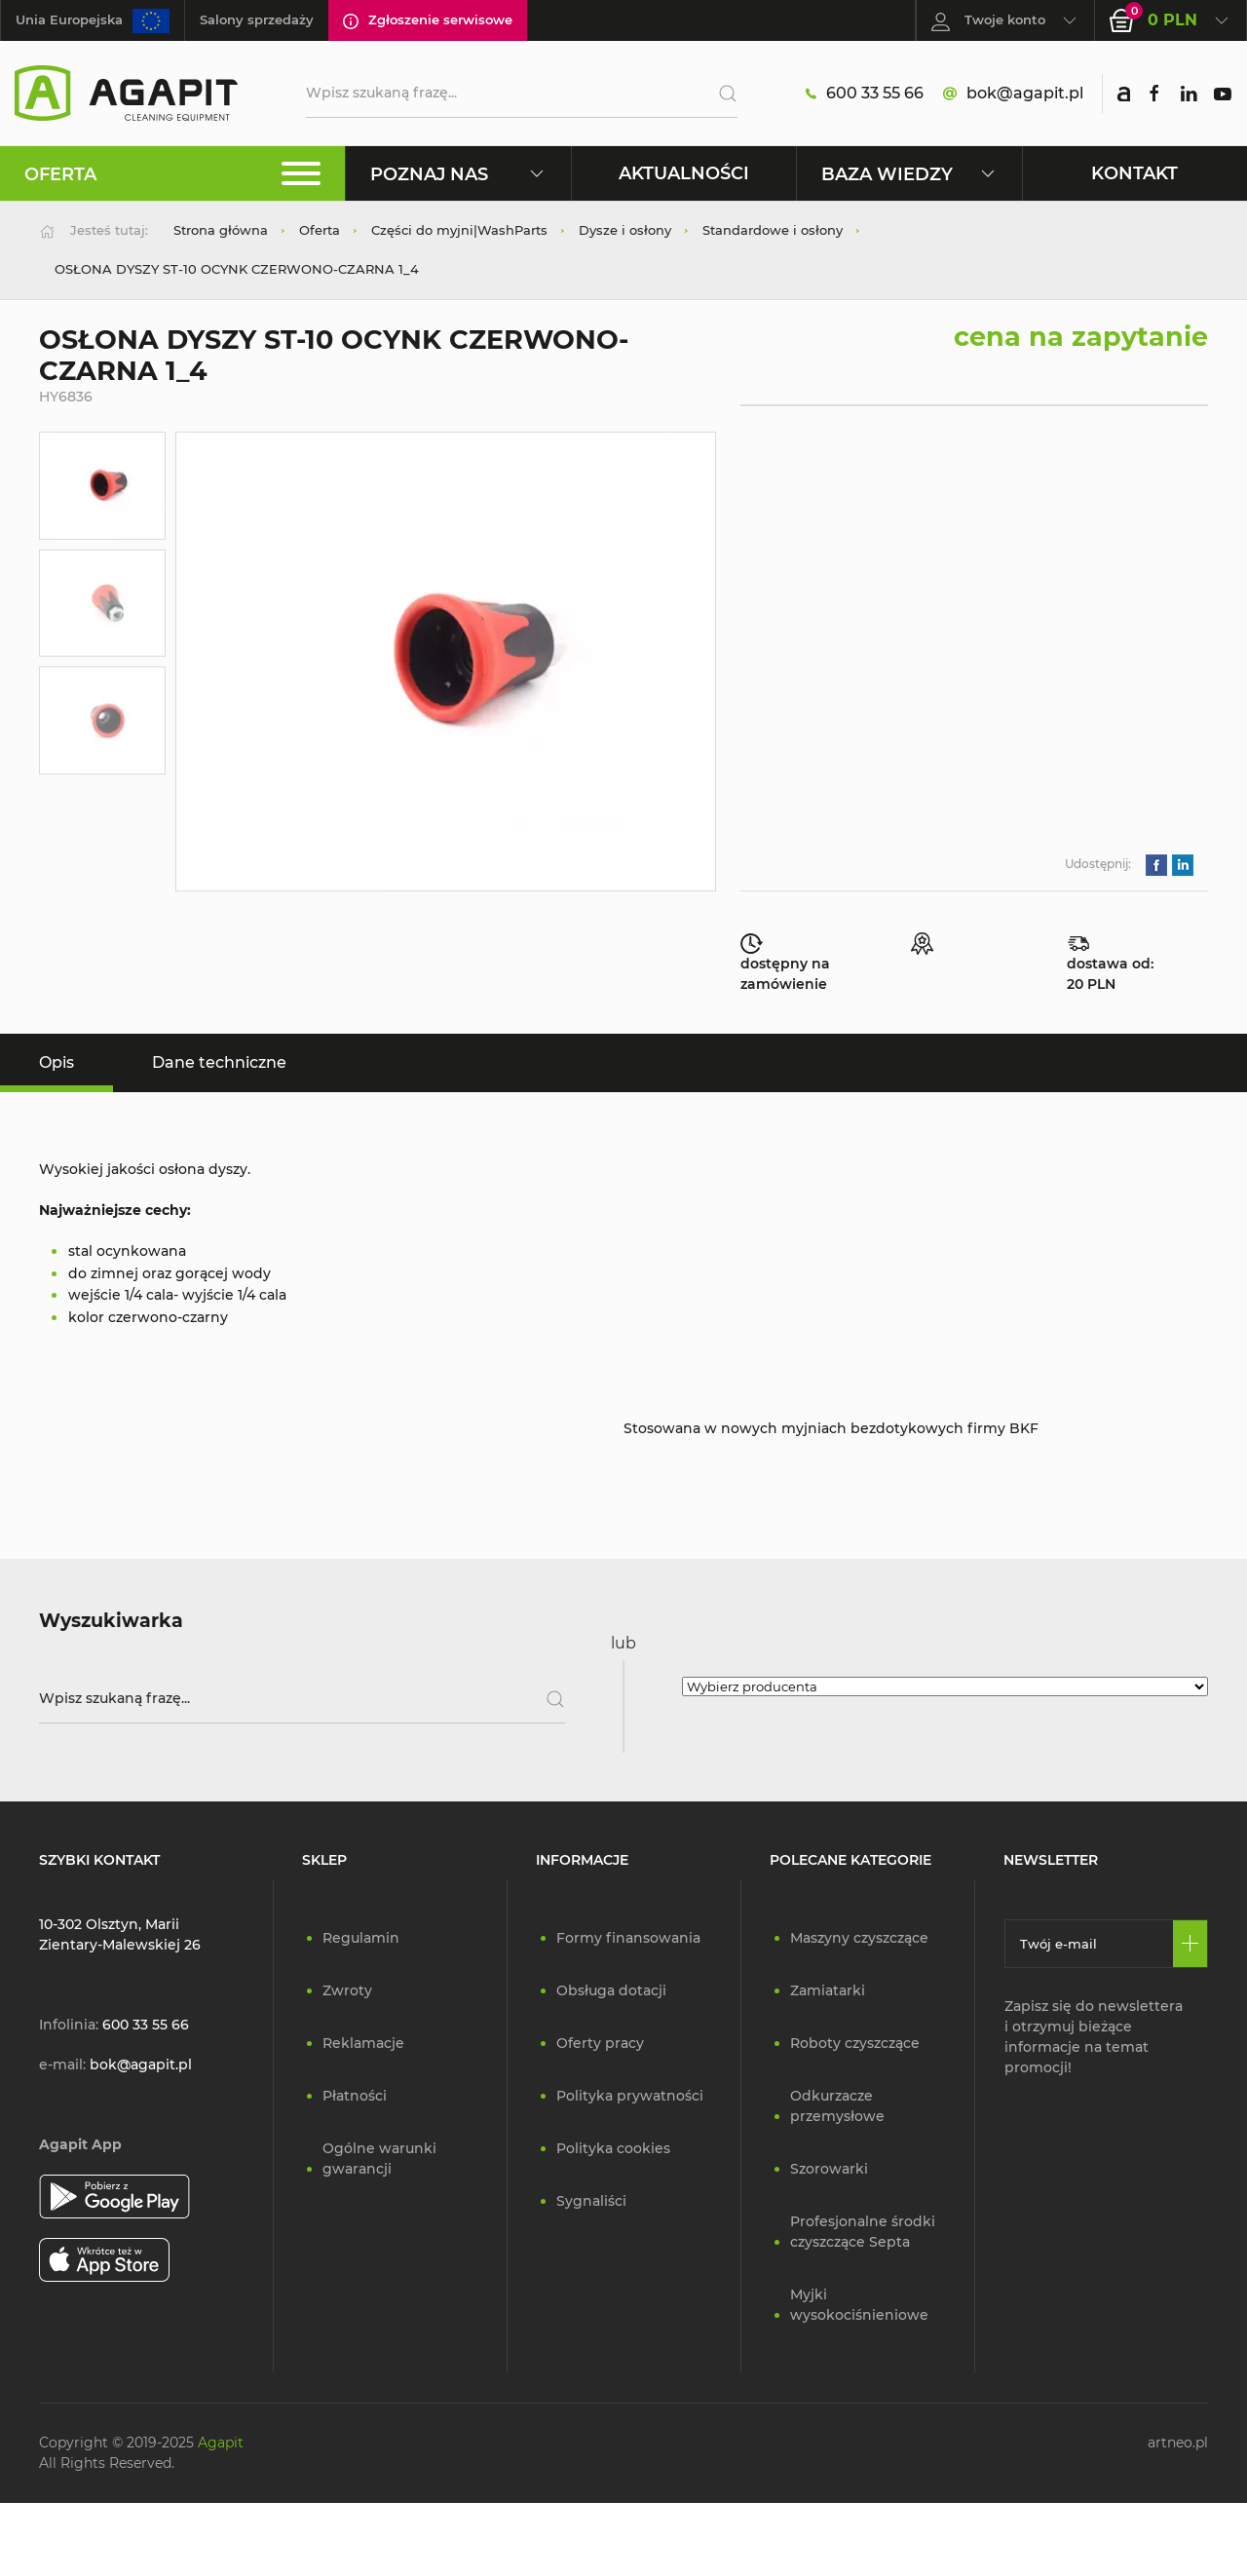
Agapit (221, 2442)
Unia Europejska (93, 21)
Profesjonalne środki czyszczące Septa (862, 2232)
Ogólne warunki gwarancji (379, 2159)
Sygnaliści (591, 2201)
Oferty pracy (600, 2043)
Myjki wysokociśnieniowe (859, 2305)
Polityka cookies (613, 2148)
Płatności (354, 2095)
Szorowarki (829, 2169)
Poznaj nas (458, 174)
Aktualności (684, 173)
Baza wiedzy (909, 174)
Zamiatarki (827, 1990)
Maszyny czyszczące (859, 1938)
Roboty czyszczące (855, 2043)
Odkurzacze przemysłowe (837, 2106)
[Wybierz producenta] (945, 1686)
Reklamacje (363, 2043)
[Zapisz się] (1190, 1943)
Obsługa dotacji (611, 1990)
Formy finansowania (628, 1938)
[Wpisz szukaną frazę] (302, 1699)
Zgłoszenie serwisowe (427, 20)
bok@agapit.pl (1013, 93)
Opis (56, 1062)
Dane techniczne (219, 1062)
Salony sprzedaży (257, 19)
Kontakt (1134, 173)
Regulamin (360, 1938)
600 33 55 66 (865, 93)
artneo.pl (1178, 2442)
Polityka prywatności (629, 2095)
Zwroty (347, 1990)
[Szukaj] (720, 93)
